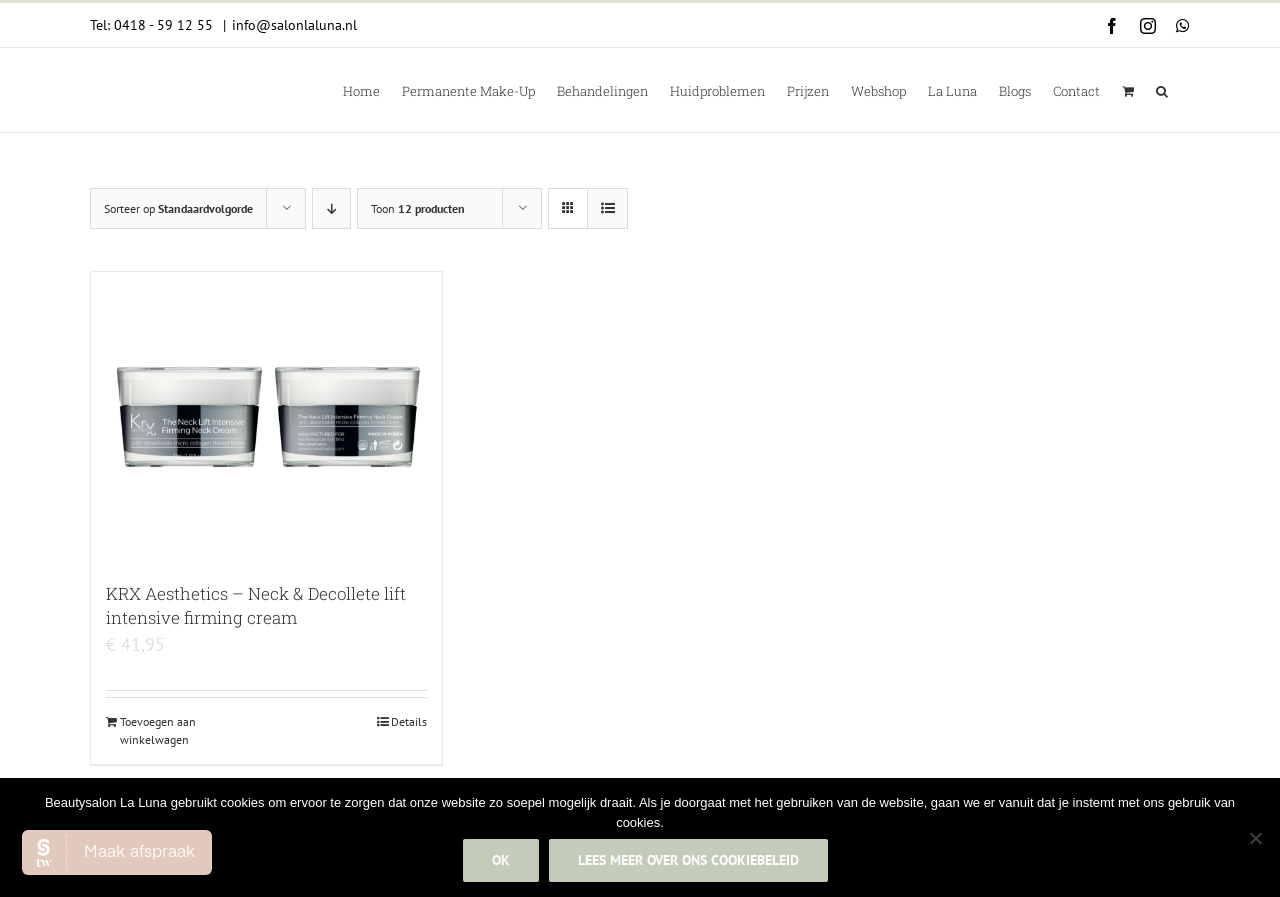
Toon (418, 208)
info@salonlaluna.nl (294, 25)
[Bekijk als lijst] (607, 208)
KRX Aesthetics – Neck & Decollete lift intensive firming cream (256, 605)
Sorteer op (178, 208)
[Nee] (1255, 838)
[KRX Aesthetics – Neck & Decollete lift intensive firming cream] (266, 417)
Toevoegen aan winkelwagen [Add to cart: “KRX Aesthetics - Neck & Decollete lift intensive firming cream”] (158, 730)
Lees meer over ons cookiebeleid (688, 860)
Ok (501, 860)
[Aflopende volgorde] (331, 208)
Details (409, 721)
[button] (1162, 90)
